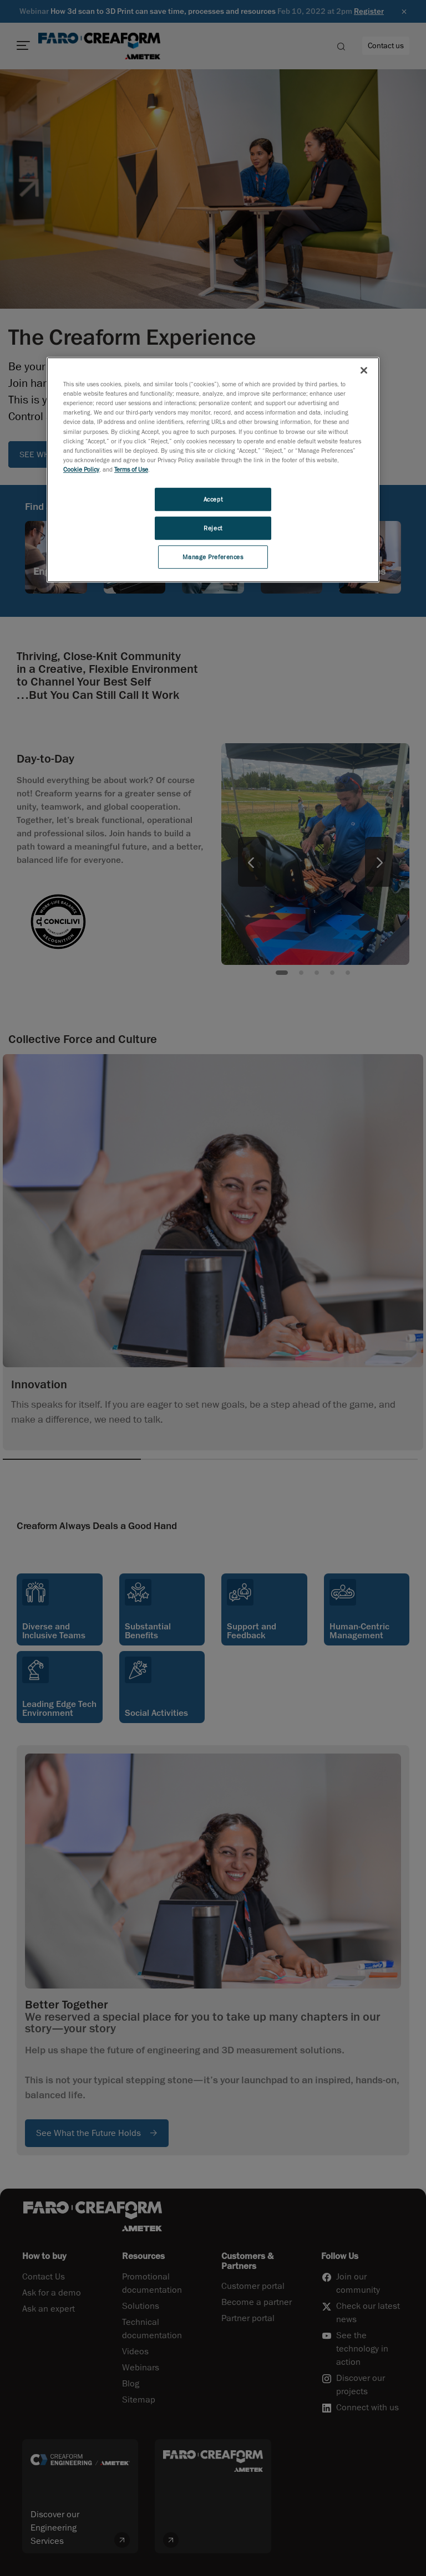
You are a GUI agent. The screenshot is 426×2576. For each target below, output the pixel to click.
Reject (213, 527)
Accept (213, 499)
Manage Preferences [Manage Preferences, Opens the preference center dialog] (212, 556)
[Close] (364, 370)
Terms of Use (131, 469)
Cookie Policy (81, 469)
